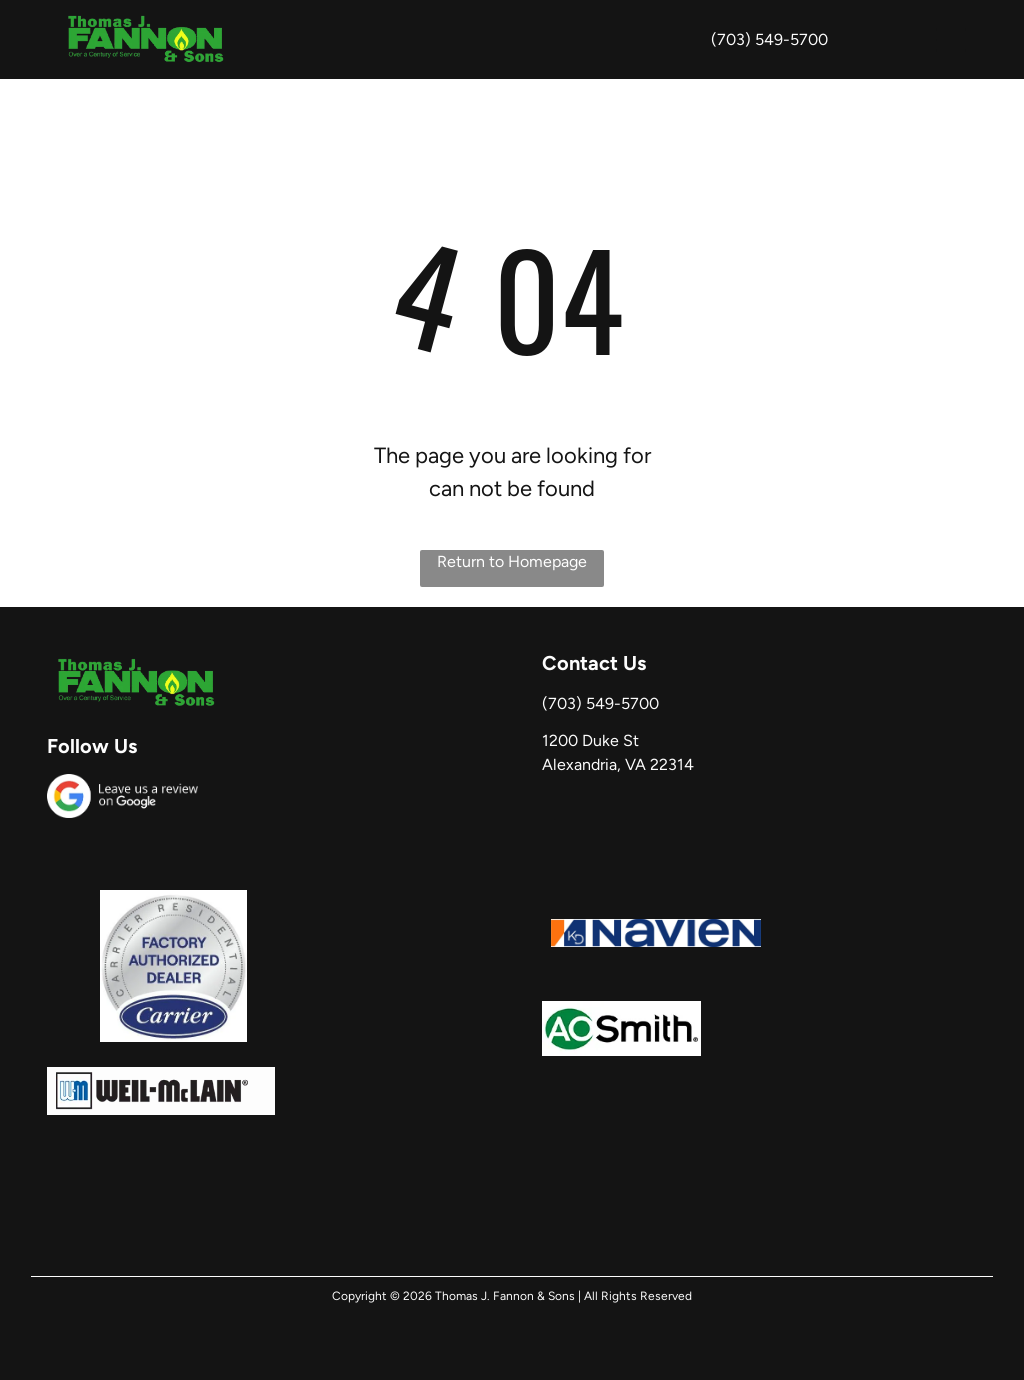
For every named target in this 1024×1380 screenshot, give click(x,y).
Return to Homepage (512, 561)
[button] (951, 40)
